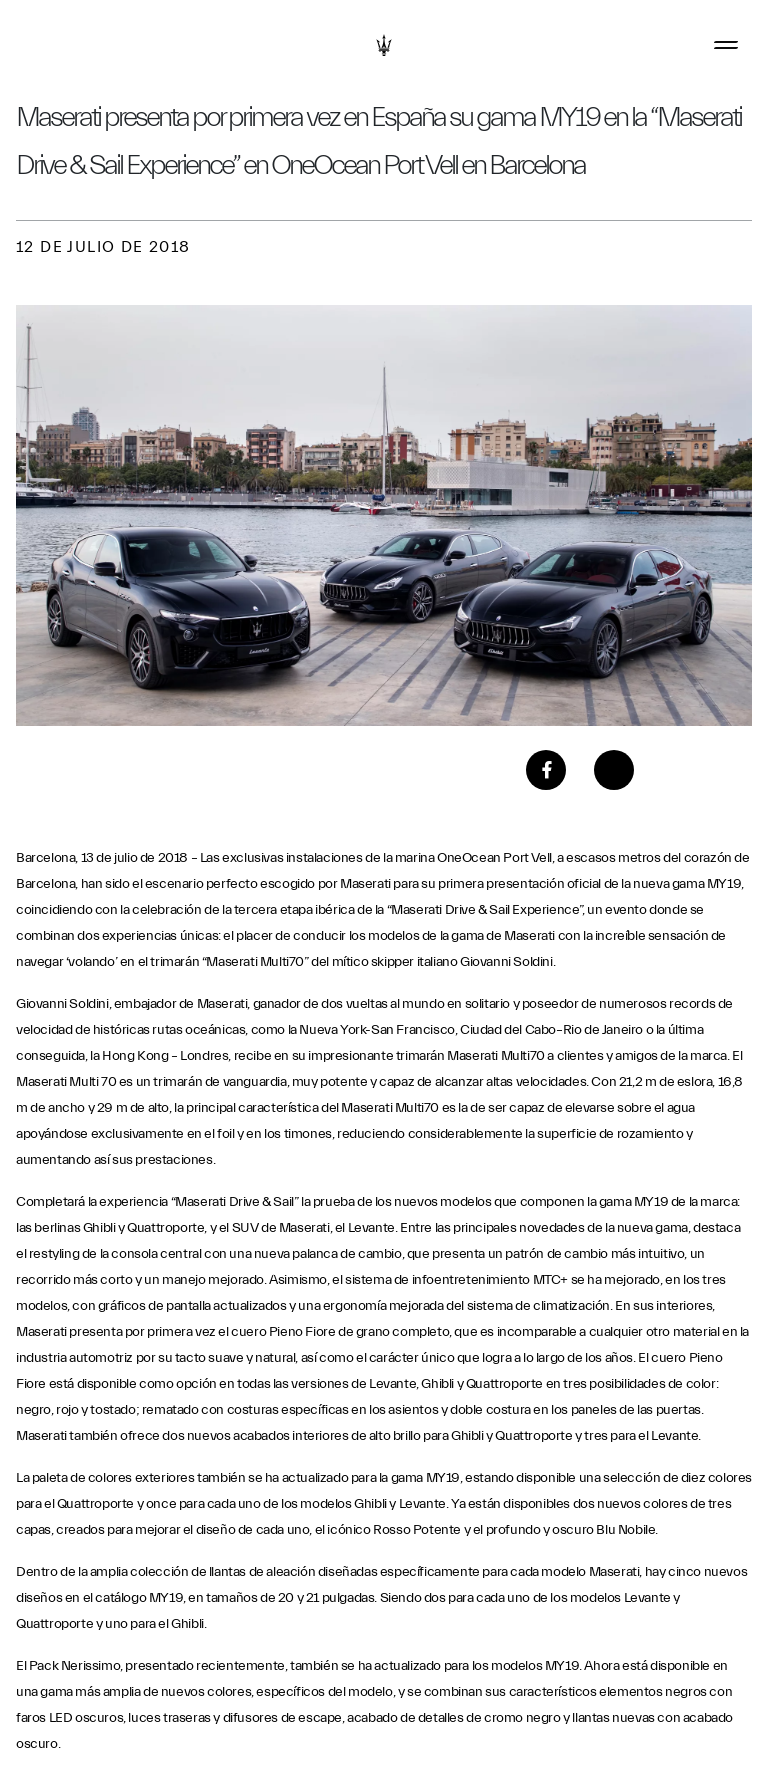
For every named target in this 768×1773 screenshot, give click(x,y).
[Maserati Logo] (384, 45)
